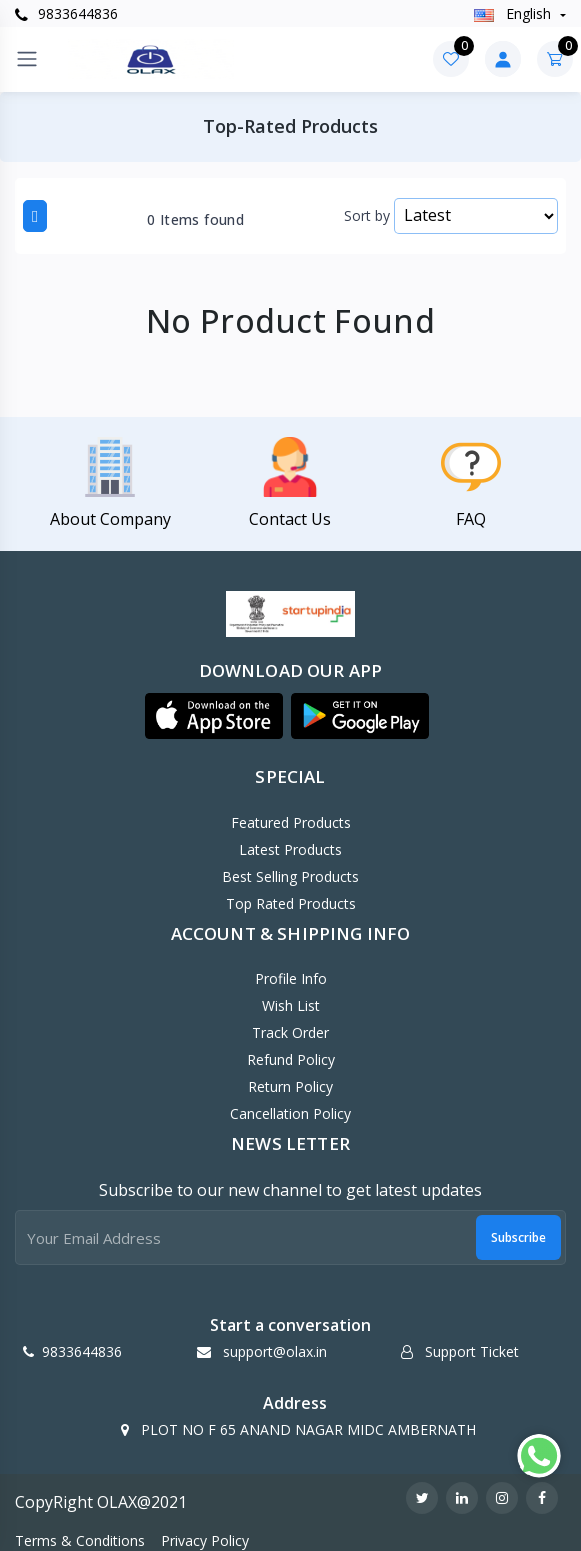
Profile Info (291, 978)
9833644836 (66, 13)
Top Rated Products (291, 903)
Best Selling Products (290, 876)
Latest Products (290, 849)
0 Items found (195, 220)
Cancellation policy (290, 1113)
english (514, 13)
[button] (214, 716)
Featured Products (291, 822)
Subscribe (518, 1237)
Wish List (291, 1005)
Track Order (290, 1032)
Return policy (290, 1086)
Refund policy (291, 1059)
